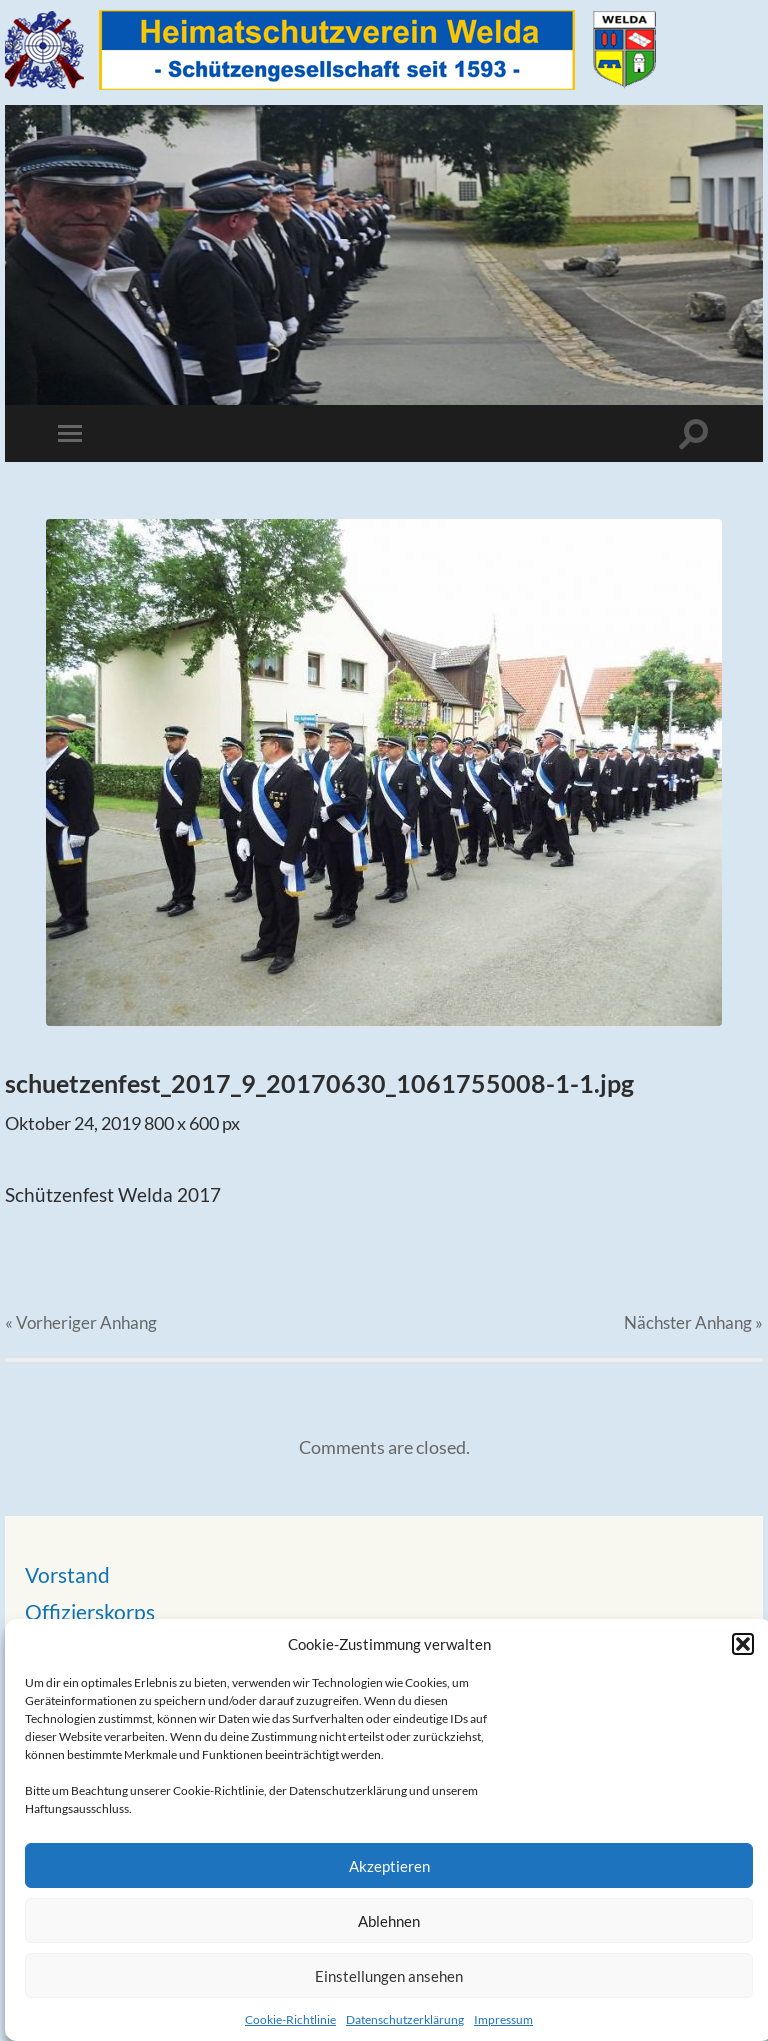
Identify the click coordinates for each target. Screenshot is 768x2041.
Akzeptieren (389, 1866)
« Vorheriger (81, 1322)
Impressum (503, 2019)
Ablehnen (389, 1921)
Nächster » (693, 1322)
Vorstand (67, 1574)
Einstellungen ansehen (389, 1976)
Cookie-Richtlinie (290, 2019)
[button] (743, 1644)
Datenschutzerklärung (405, 2019)
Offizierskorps (90, 1611)
